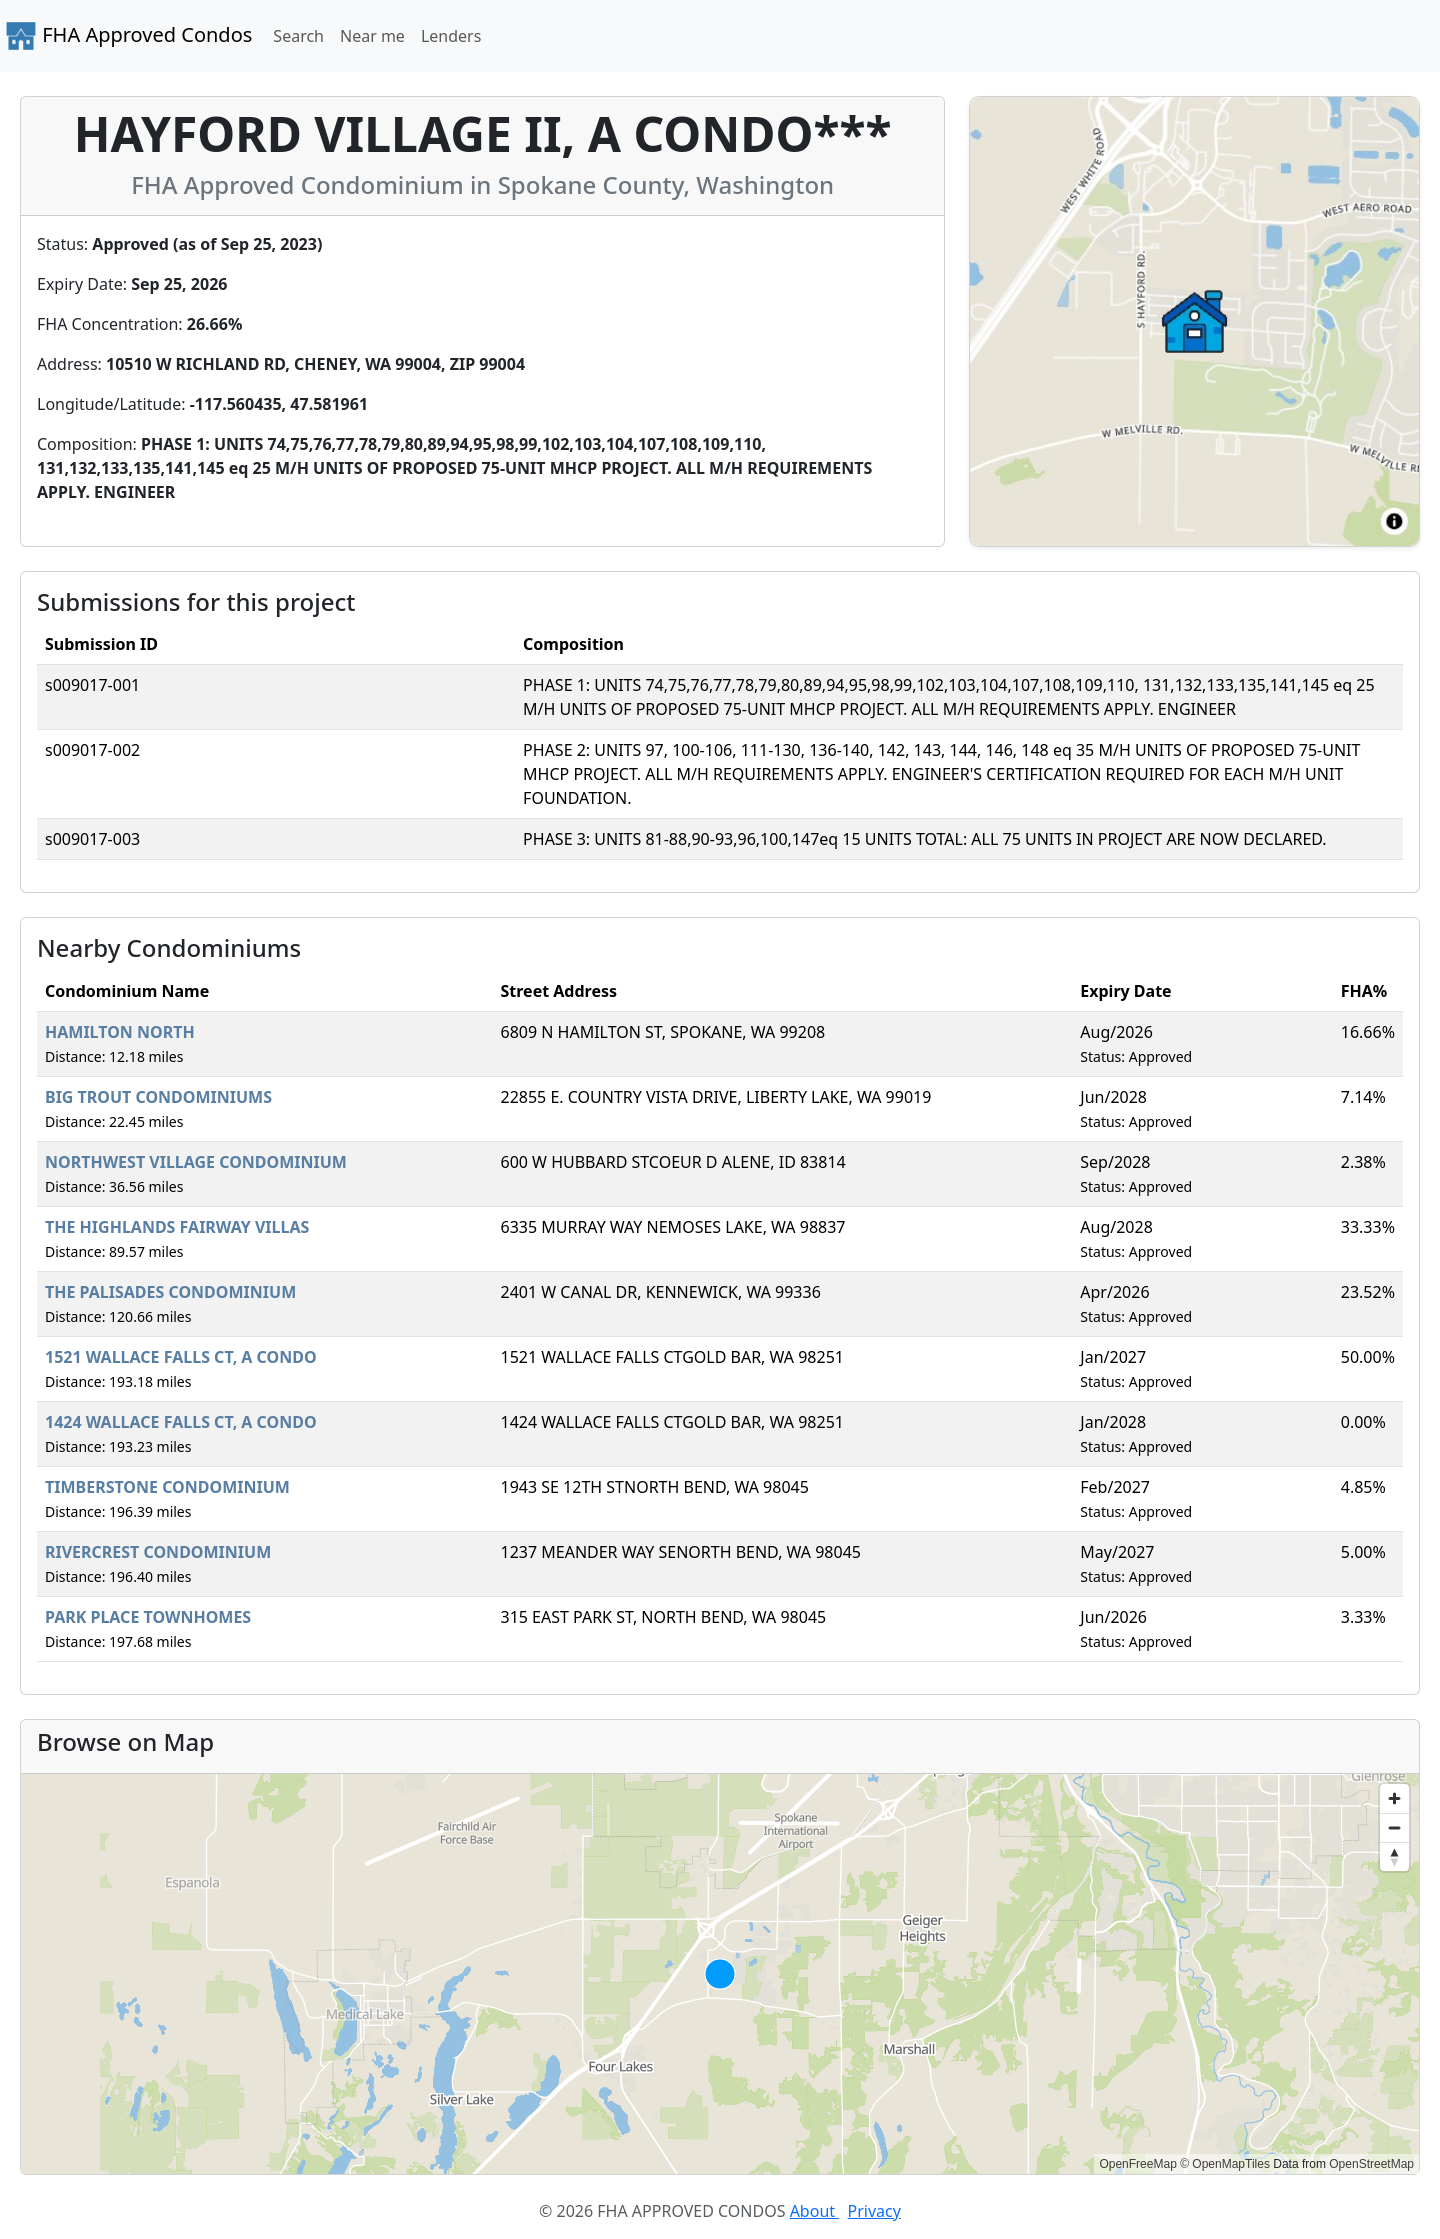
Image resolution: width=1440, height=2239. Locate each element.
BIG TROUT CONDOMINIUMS (158, 1097)
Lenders (451, 36)
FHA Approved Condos (128, 36)
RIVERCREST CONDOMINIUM (158, 1552)
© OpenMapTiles (1225, 2164)
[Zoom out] (1394, 1827)
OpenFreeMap (1137, 2164)
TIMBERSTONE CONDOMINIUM (167, 1487)
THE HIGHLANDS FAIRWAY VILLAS (177, 1227)
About (815, 2211)
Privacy (874, 2211)
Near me (372, 36)
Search (298, 36)
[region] (720, 1974)
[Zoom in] (1394, 1798)
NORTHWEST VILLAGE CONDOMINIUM (196, 1162)
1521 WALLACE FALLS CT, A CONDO (181, 1357)
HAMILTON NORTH (120, 1032)
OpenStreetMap (1371, 2164)
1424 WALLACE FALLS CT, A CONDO (181, 1422)
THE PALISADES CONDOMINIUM (170, 1292)
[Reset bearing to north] (1394, 1856)
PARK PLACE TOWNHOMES (148, 1617)
